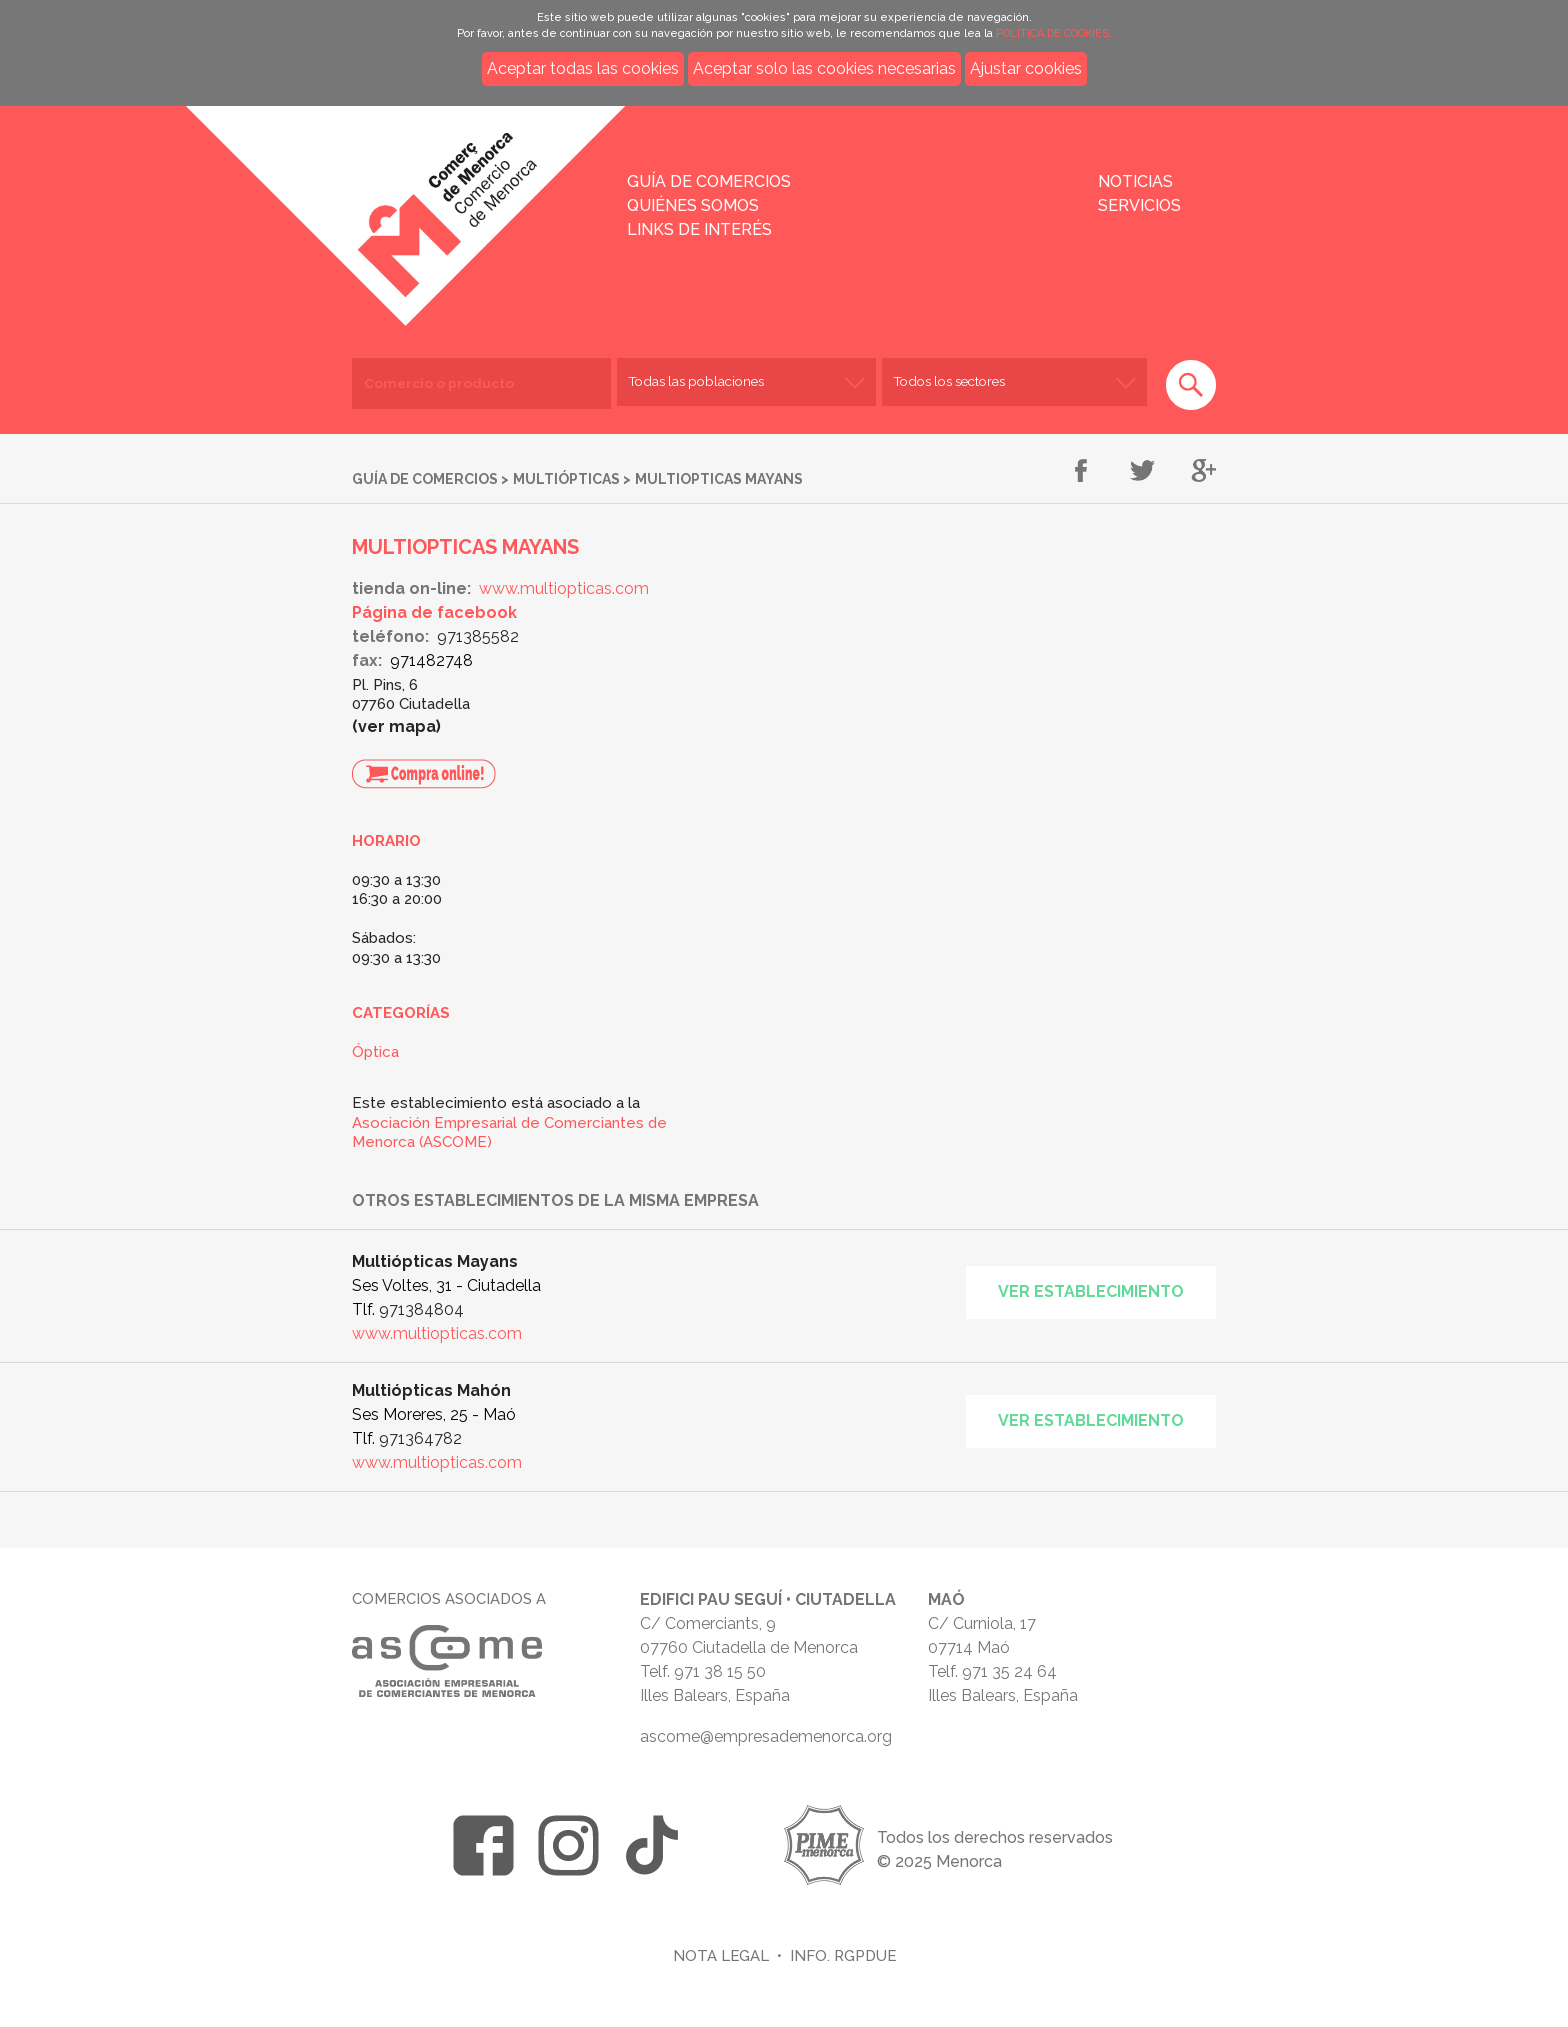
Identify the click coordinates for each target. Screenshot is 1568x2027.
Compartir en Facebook (1081, 472)
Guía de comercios (709, 181)
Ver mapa (397, 726)
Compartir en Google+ (1203, 472)
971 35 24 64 (1009, 1671)
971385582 (478, 636)
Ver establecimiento (1091, 1291)
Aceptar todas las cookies (583, 68)
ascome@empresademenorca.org (766, 1736)
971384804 (421, 1309)
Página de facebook (434, 612)
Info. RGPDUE (843, 1955)
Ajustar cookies (1026, 68)
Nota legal (721, 1955)
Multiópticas (566, 479)
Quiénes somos (693, 205)
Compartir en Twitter (1142, 472)
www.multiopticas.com (564, 588)
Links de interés (699, 229)
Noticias (1135, 181)
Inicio (362, 202)
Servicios (1139, 205)
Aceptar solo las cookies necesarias (824, 68)
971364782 (420, 1438)
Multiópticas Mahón (431, 1390)
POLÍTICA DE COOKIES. (1054, 33)
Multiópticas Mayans (435, 1261)
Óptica (375, 1052)
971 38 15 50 (720, 1671)
